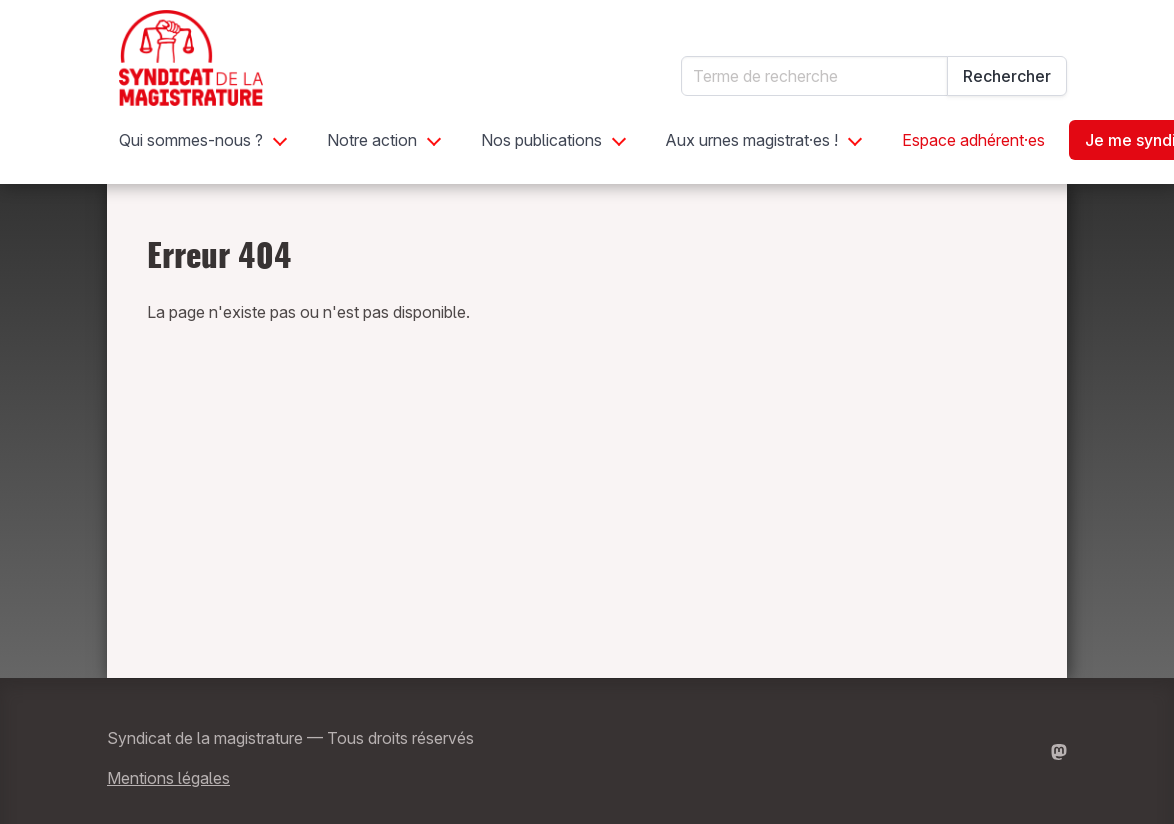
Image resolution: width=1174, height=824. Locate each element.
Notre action (372, 140)
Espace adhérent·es (973, 140)
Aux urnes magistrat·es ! (752, 140)
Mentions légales (168, 778)
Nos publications (541, 140)
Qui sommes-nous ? (191, 140)
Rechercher (1007, 76)
